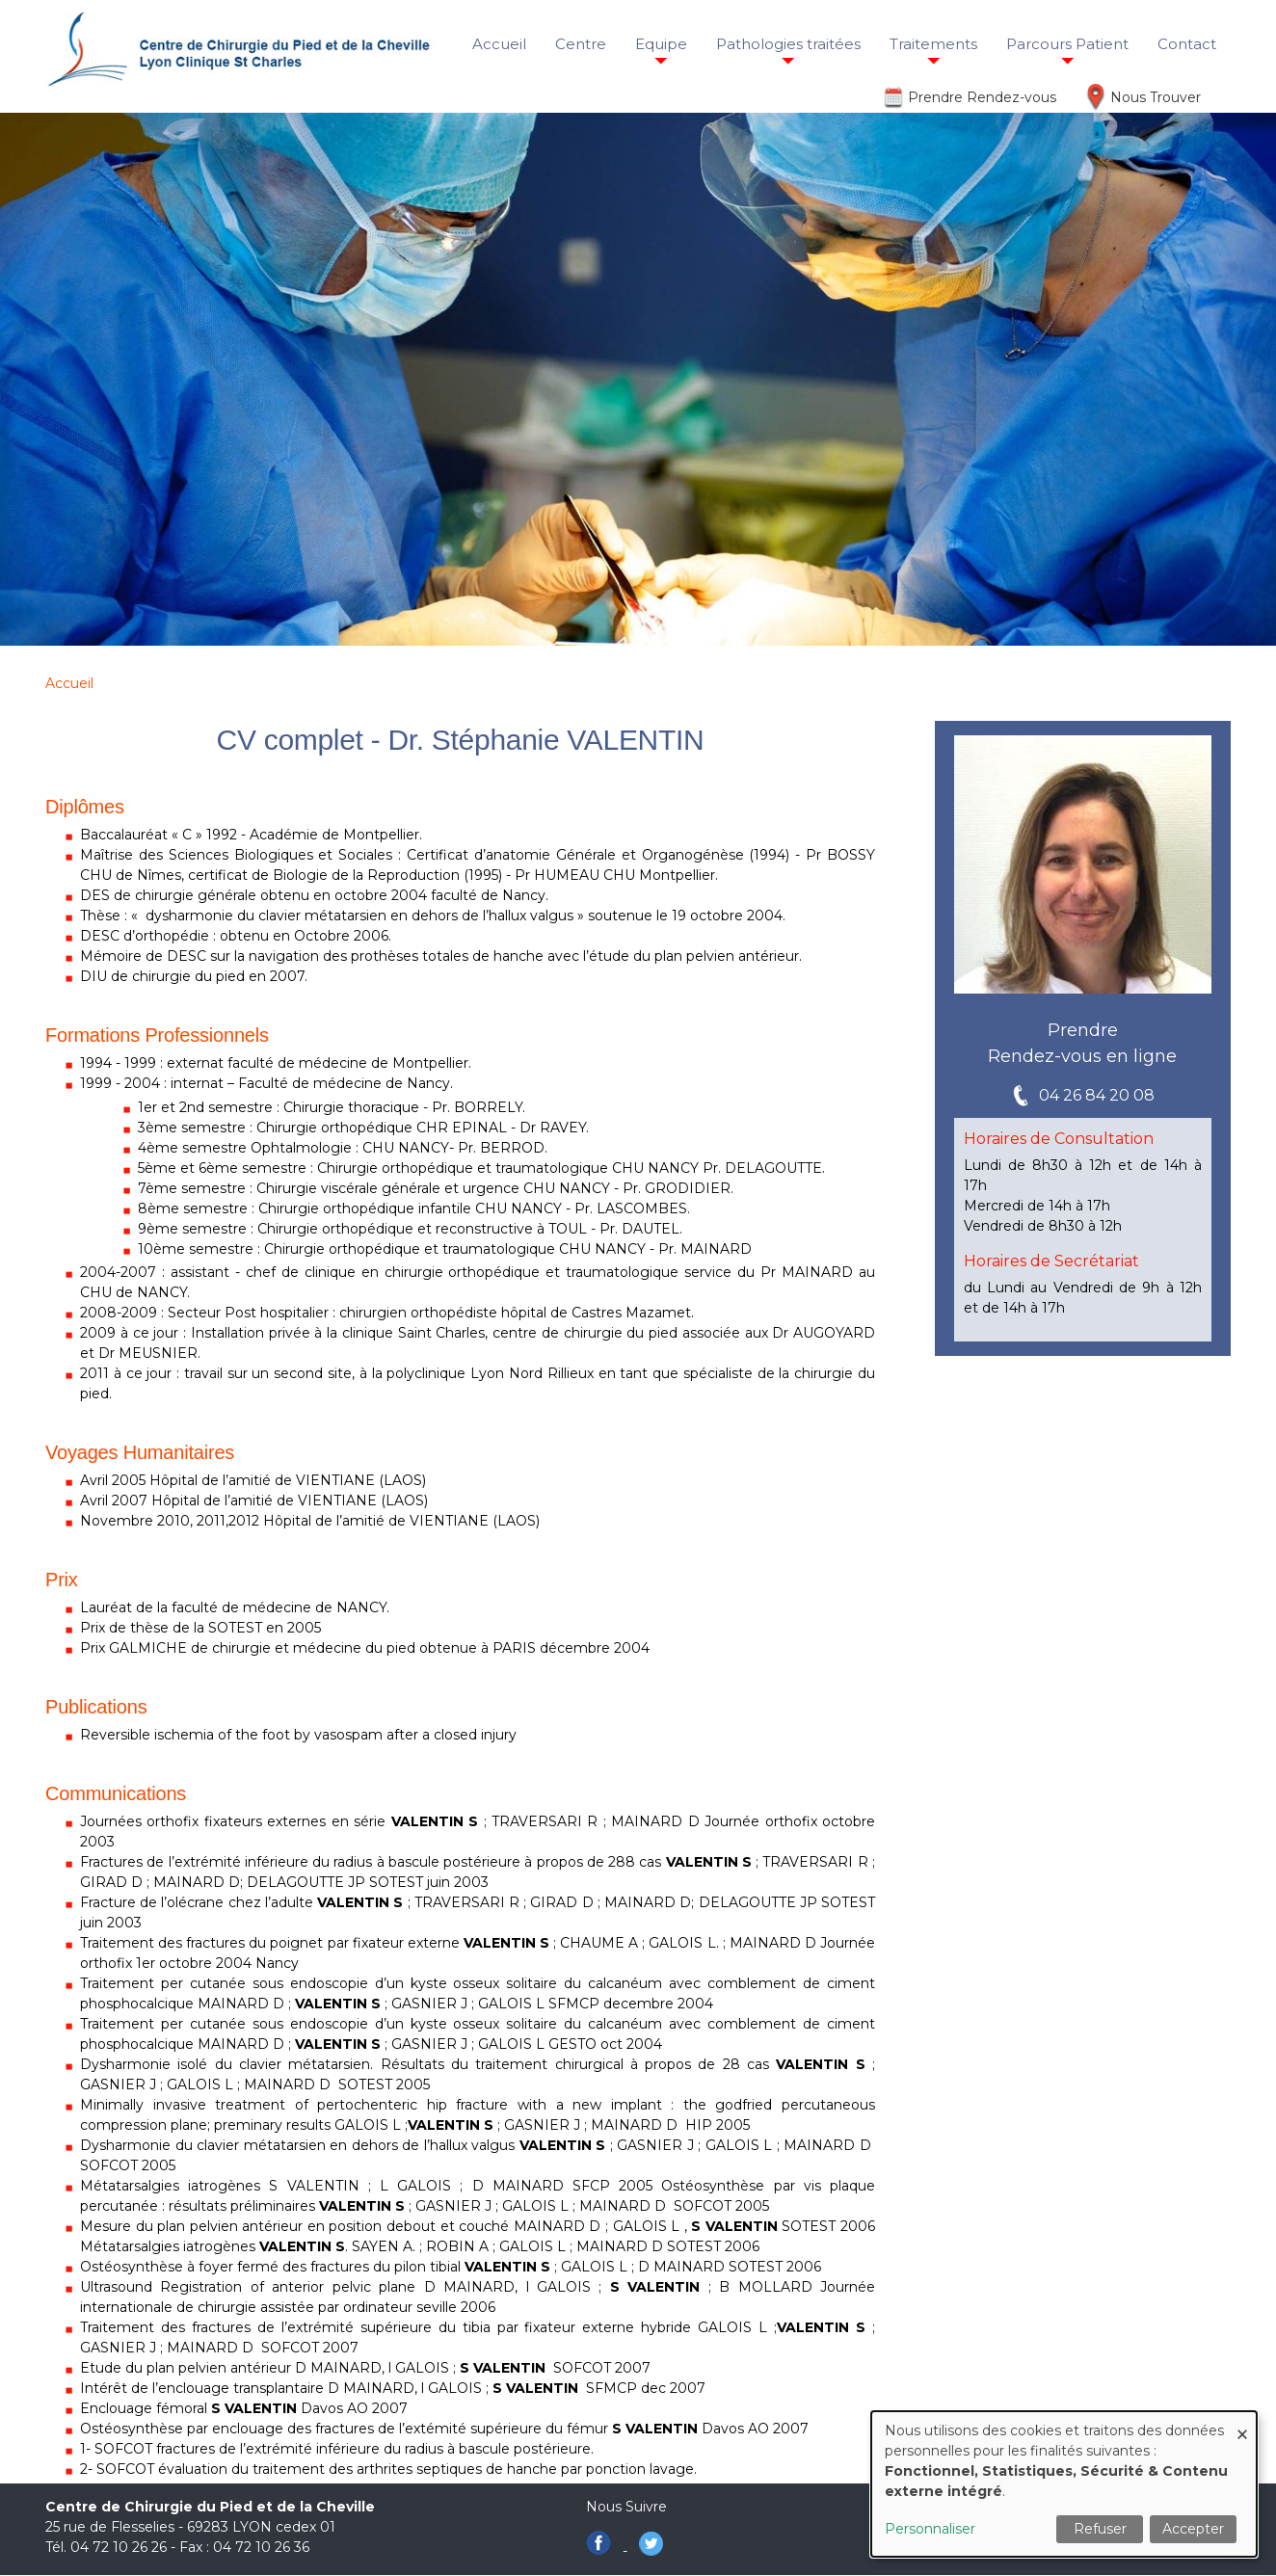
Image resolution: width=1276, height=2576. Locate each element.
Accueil (69, 683)
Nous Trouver (1155, 97)
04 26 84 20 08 (1097, 1095)
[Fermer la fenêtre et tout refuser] (1242, 2423)
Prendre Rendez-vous (982, 97)
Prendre (1083, 1030)
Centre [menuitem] (580, 44)
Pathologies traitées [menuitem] (788, 44)
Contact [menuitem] (1186, 44)
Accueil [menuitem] (499, 44)
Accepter (1193, 2528)
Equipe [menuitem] (661, 44)
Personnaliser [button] (930, 2528)
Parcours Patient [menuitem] (1067, 44)
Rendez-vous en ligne (1082, 1056)
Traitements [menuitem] (933, 44)
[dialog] (1064, 2484)
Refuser (1100, 2528)
